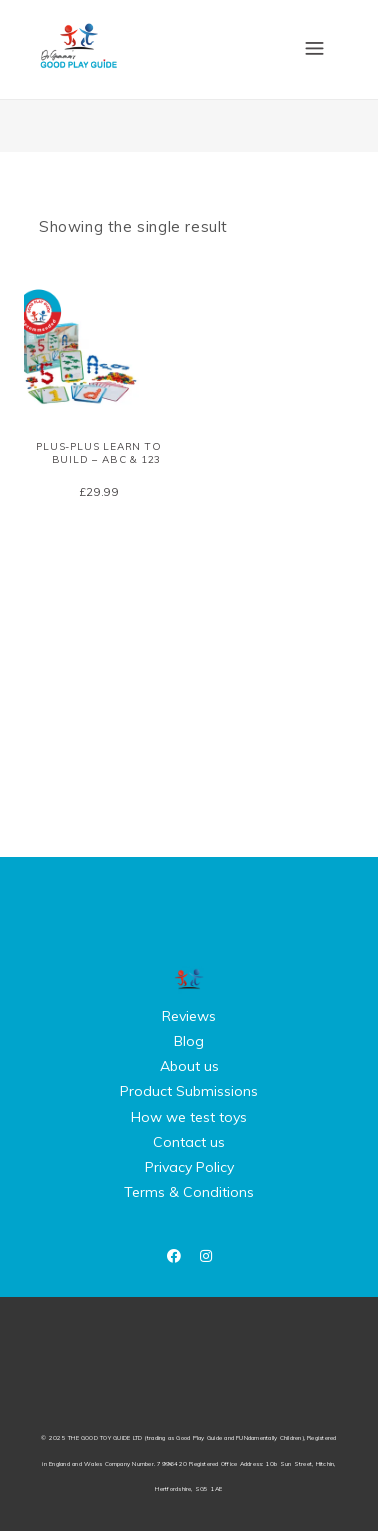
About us (189, 1066)
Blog (189, 1041)
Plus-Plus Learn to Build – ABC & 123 (98, 453)
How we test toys (189, 1117)
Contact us (189, 1142)
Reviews (189, 1016)
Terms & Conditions (189, 1192)
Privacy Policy (189, 1167)
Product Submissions (189, 1091)
